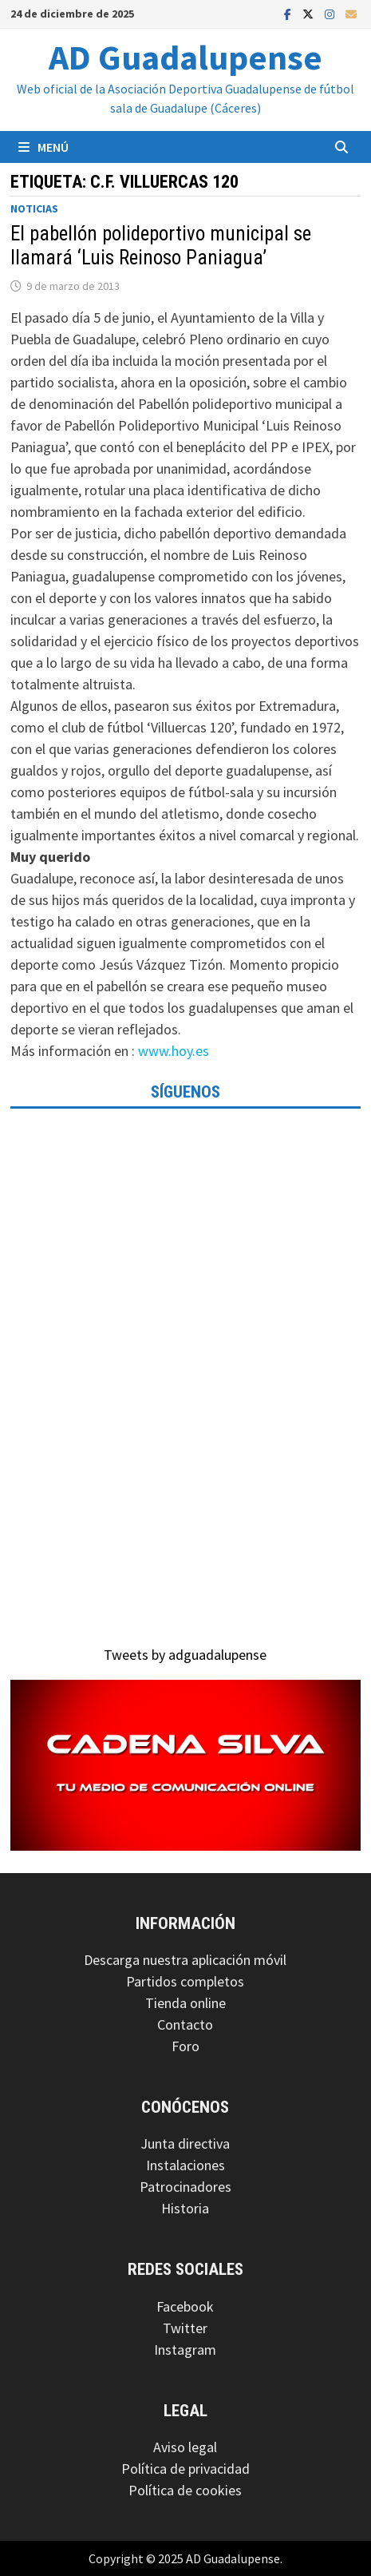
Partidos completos (185, 1981)
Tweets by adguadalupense (185, 1654)
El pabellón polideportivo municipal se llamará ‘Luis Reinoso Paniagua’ (160, 245)
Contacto (185, 2024)
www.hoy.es (173, 1051)
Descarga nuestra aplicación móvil (185, 1960)
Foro (185, 2046)
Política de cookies (185, 2490)
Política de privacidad (185, 2468)
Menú (43, 147)
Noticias (34, 208)
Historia (185, 2208)
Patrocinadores (185, 2186)
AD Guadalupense (185, 57)
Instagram (185, 2349)
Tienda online (185, 2003)
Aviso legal (185, 2447)
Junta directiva (185, 2143)
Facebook (185, 2306)
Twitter (185, 2328)
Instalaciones (185, 2165)
